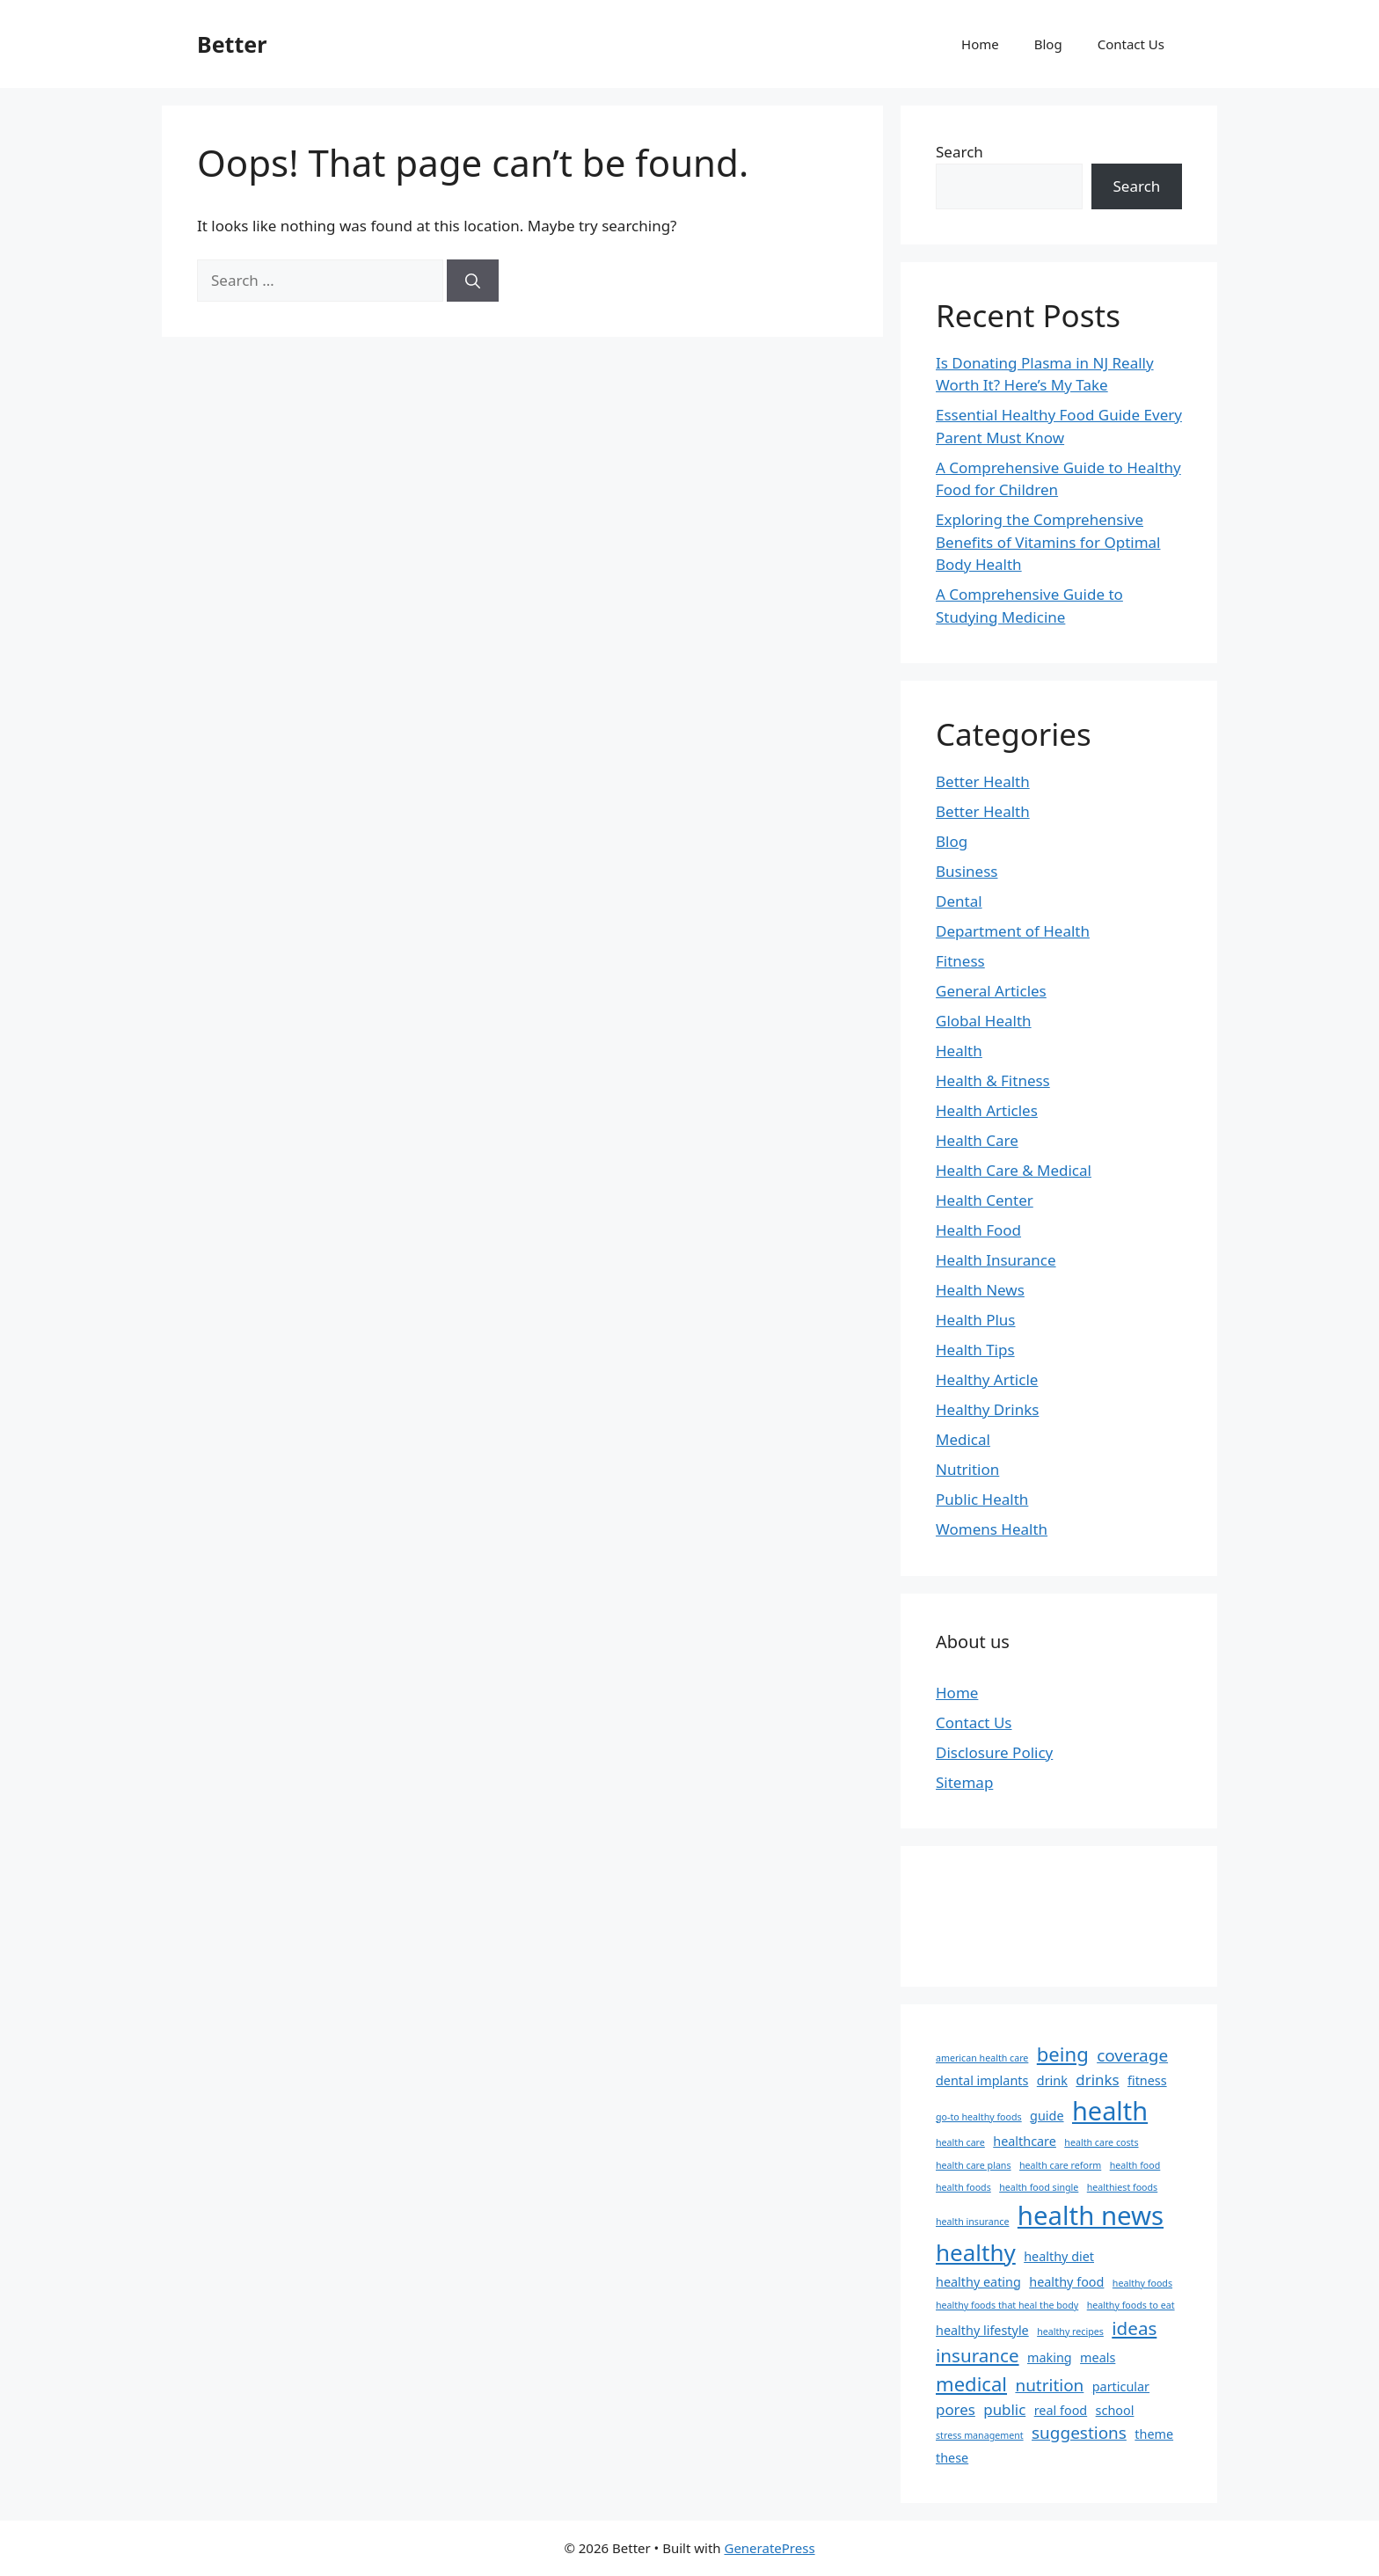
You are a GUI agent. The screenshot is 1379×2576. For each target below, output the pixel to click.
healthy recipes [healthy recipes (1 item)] (1070, 2331)
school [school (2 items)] (1115, 2410)
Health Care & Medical (1013, 1170)
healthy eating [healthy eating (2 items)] (978, 2281)
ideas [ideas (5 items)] (1134, 2328)
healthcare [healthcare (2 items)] (1024, 2141)
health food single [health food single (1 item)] (1038, 2187)
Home (980, 44)
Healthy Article (987, 1379)
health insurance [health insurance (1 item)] (972, 2221)
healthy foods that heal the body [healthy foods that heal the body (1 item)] (1007, 2305)
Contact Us (1131, 44)
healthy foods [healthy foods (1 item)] (1142, 2283)
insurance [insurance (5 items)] (977, 2355)
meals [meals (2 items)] (1097, 2357)
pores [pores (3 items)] (955, 2409)
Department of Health (1013, 931)
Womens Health (991, 1529)
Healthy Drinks (987, 1409)
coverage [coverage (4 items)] (1132, 2055)
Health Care (977, 1140)
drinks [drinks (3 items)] (1097, 2079)
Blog (1048, 44)
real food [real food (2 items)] (1061, 2410)
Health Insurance (996, 1260)
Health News (980, 1290)
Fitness (960, 961)
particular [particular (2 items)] (1120, 2386)
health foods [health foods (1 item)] (963, 2187)
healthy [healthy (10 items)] (976, 2252)
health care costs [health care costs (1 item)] (1101, 2142)
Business (966, 871)
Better (231, 44)
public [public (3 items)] (1004, 2409)
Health (959, 1050)
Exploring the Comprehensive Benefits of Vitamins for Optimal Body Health (1048, 541)
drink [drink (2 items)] (1052, 2080)
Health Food (978, 1230)
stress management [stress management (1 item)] (980, 2435)
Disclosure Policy (994, 1752)
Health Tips (975, 1349)
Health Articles (987, 1110)
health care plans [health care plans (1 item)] (973, 2165)
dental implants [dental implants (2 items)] (982, 2080)
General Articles (991, 991)
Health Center (984, 1200)
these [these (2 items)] (952, 2457)
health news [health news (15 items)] (1091, 2215)
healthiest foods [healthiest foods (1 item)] (1122, 2187)
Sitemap (964, 1782)
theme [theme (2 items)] (1154, 2434)
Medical (963, 1439)
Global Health (984, 1021)
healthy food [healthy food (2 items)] (1066, 2281)
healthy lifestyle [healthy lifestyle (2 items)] (982, 2330)
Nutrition (967, 1469)
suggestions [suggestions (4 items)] (1079, 2432)
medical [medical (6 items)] (971, 2383)
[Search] (473, 280)
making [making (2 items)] (1049, 2357)
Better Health (983, 781)
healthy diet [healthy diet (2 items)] (1059, 2256)
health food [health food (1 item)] (1135, 2165)
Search (959, 152)
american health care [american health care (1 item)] (982, 2058)
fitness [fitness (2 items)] (1147, 2080)
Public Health (982, 1499)
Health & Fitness (993, 1080)
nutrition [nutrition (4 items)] (1049, 2385)
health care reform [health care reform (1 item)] (1060, 2165)
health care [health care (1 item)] (960, 2142)
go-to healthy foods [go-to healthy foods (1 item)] (979, 2117)
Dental (959, 901)
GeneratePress (769, 2548)
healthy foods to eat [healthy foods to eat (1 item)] (1131, 2305)
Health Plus (976, 1320)
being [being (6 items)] (1063, 2053)
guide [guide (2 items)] (1046, 2115)
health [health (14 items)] (1110, 2110)
